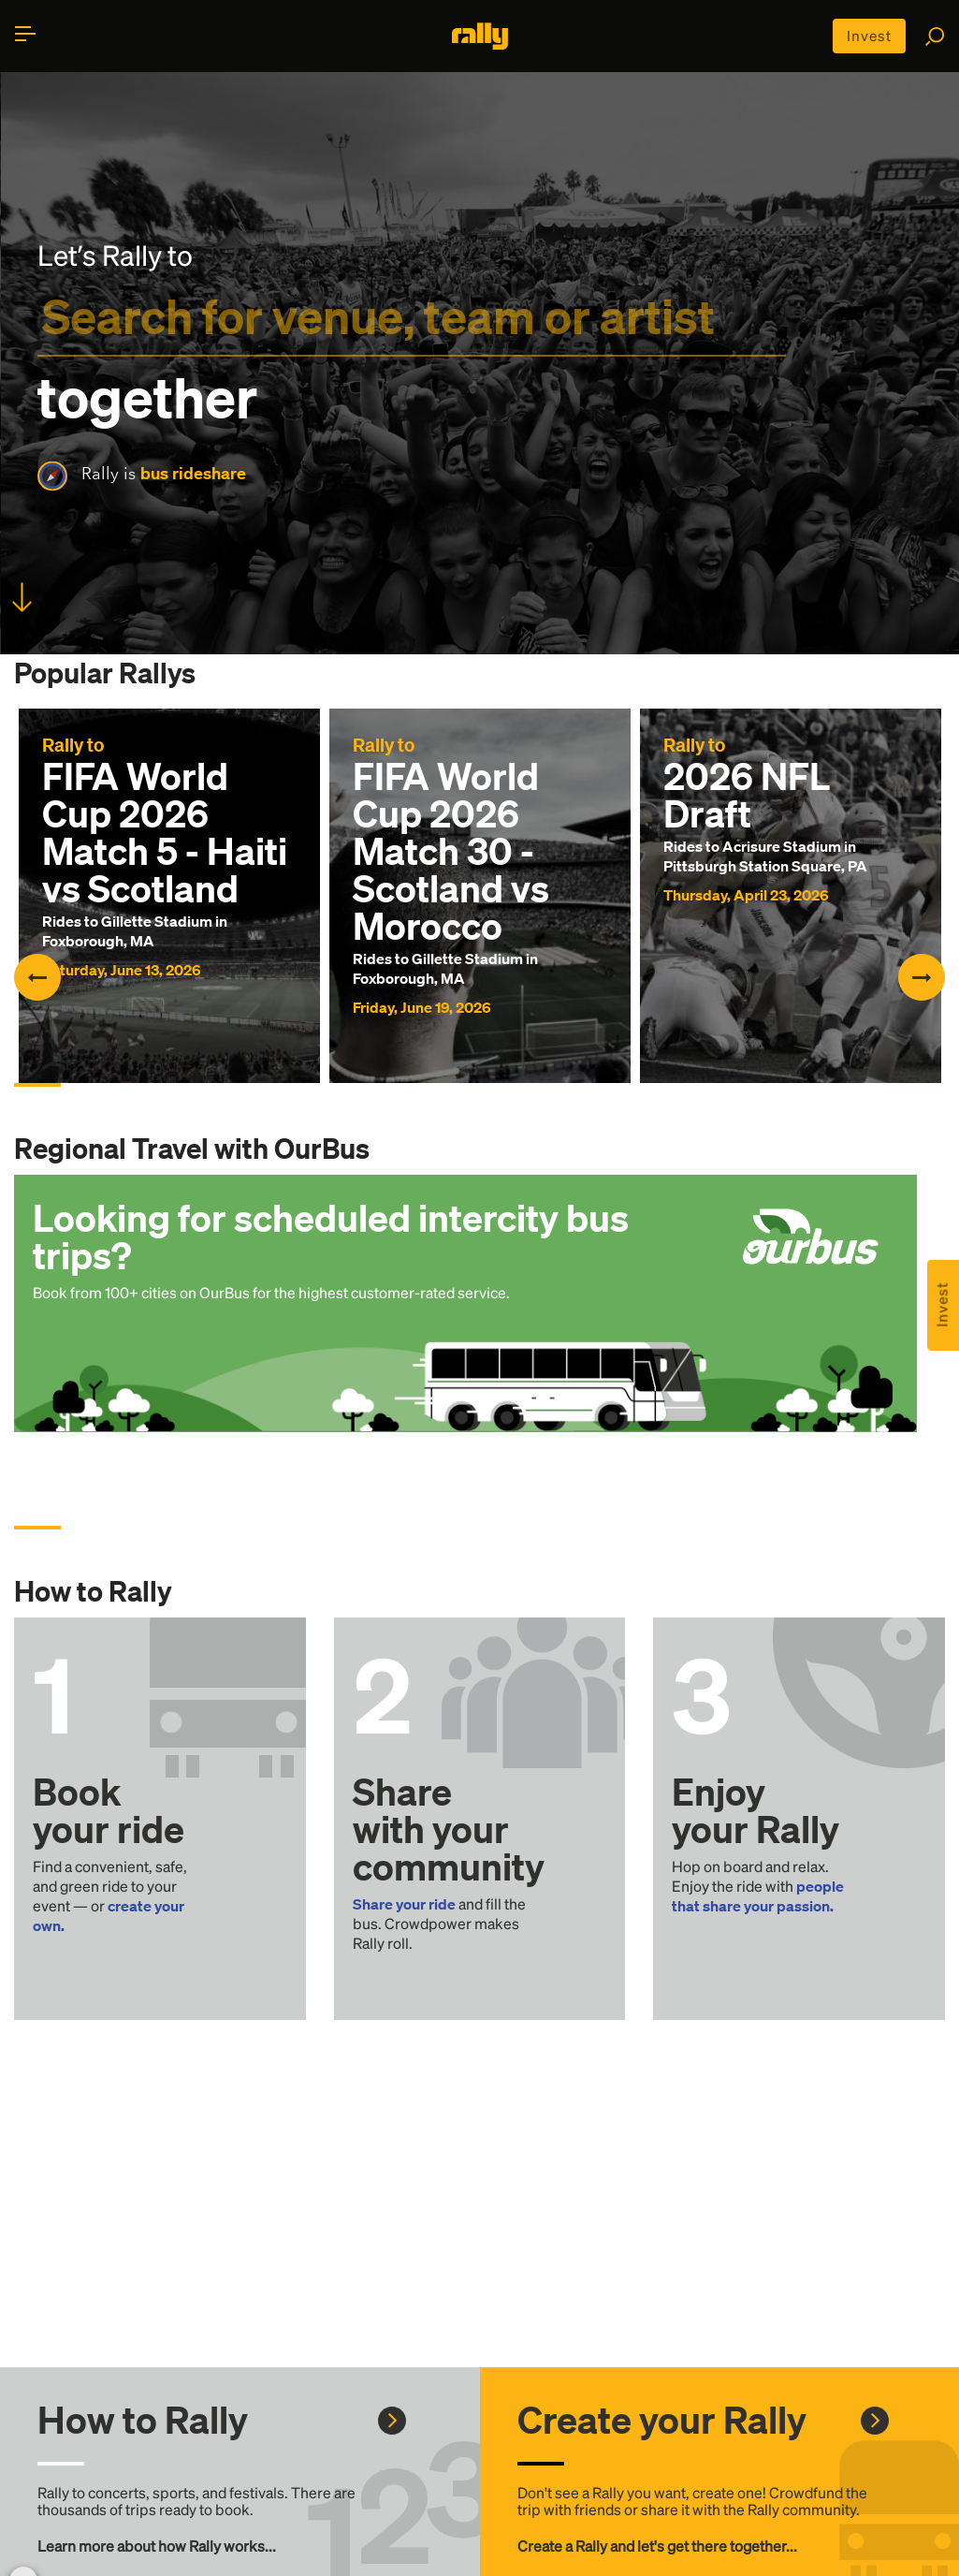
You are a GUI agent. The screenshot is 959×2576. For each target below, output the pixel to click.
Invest (868, 36)
